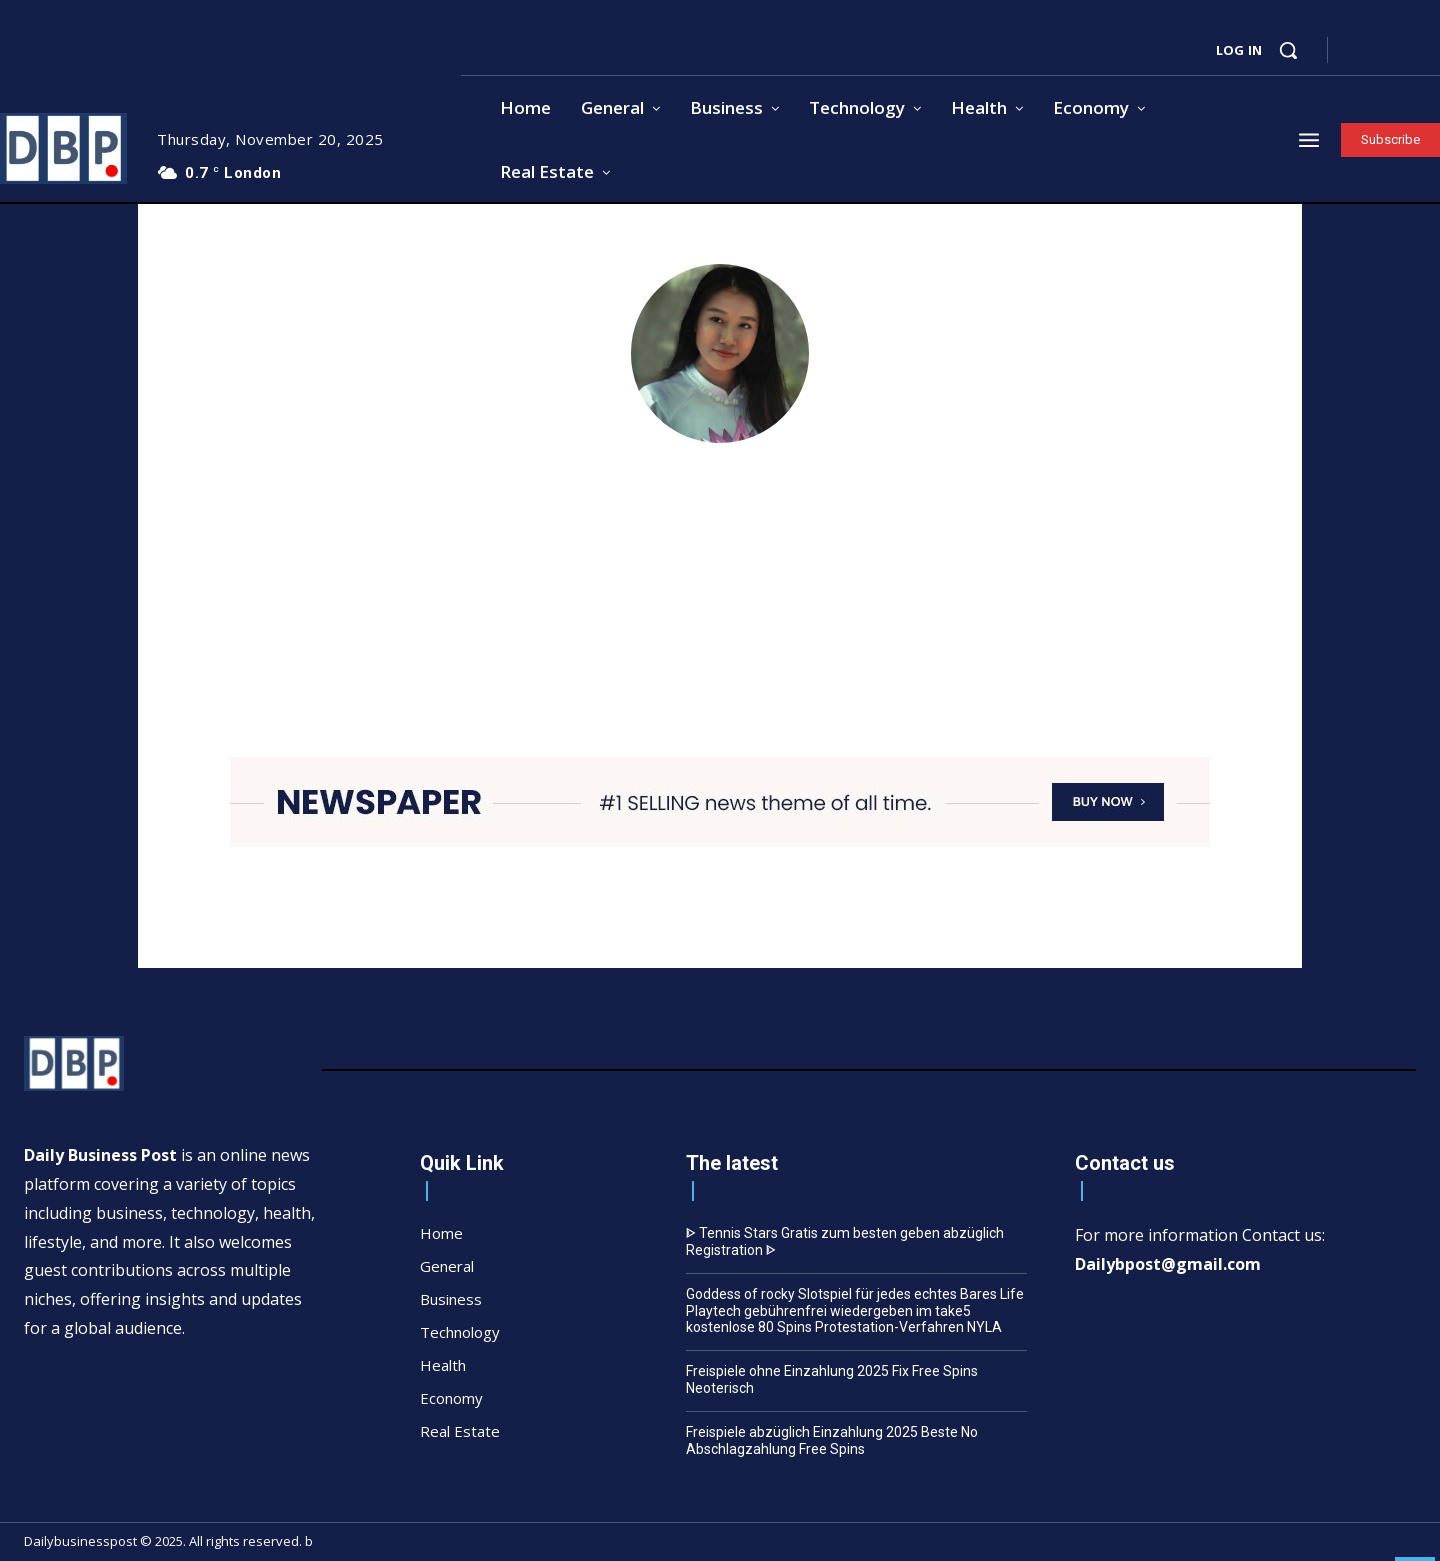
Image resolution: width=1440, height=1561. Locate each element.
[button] (1288, 50)
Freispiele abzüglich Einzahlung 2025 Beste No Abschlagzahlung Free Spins (832, 1440)
